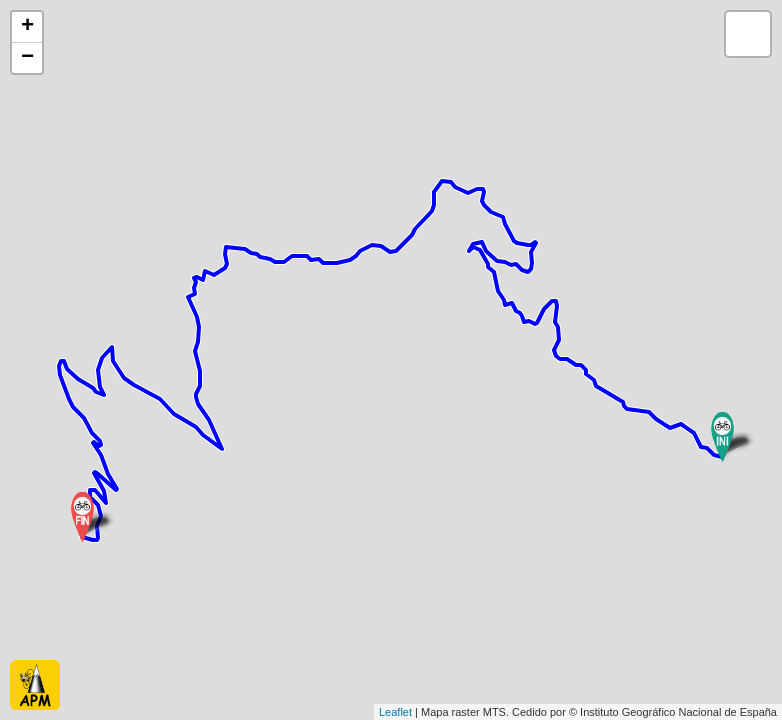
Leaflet (395, 712)
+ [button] (27, 27)
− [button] (27, 58)
